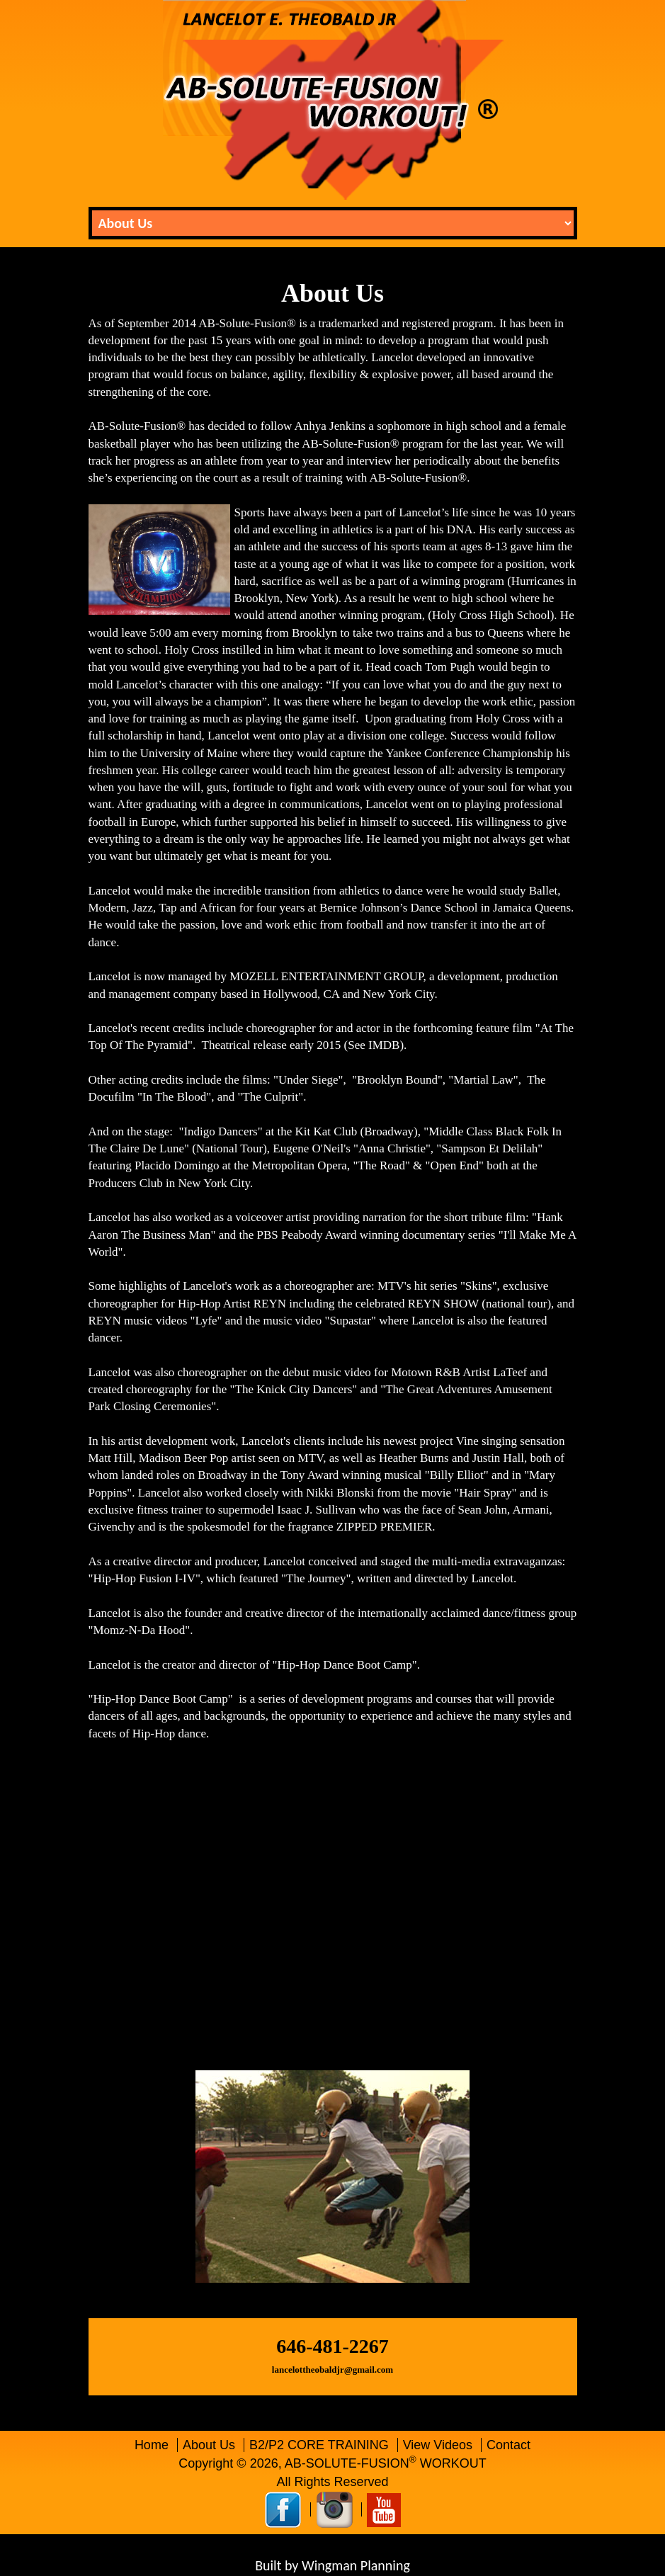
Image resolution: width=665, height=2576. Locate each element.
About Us (211, 2445)
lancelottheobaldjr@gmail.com (332, 2369)
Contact (508, 2445)
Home (152, 2445)
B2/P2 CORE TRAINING (320, 2445)
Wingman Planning (356, 2565)
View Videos (439, 2445)
